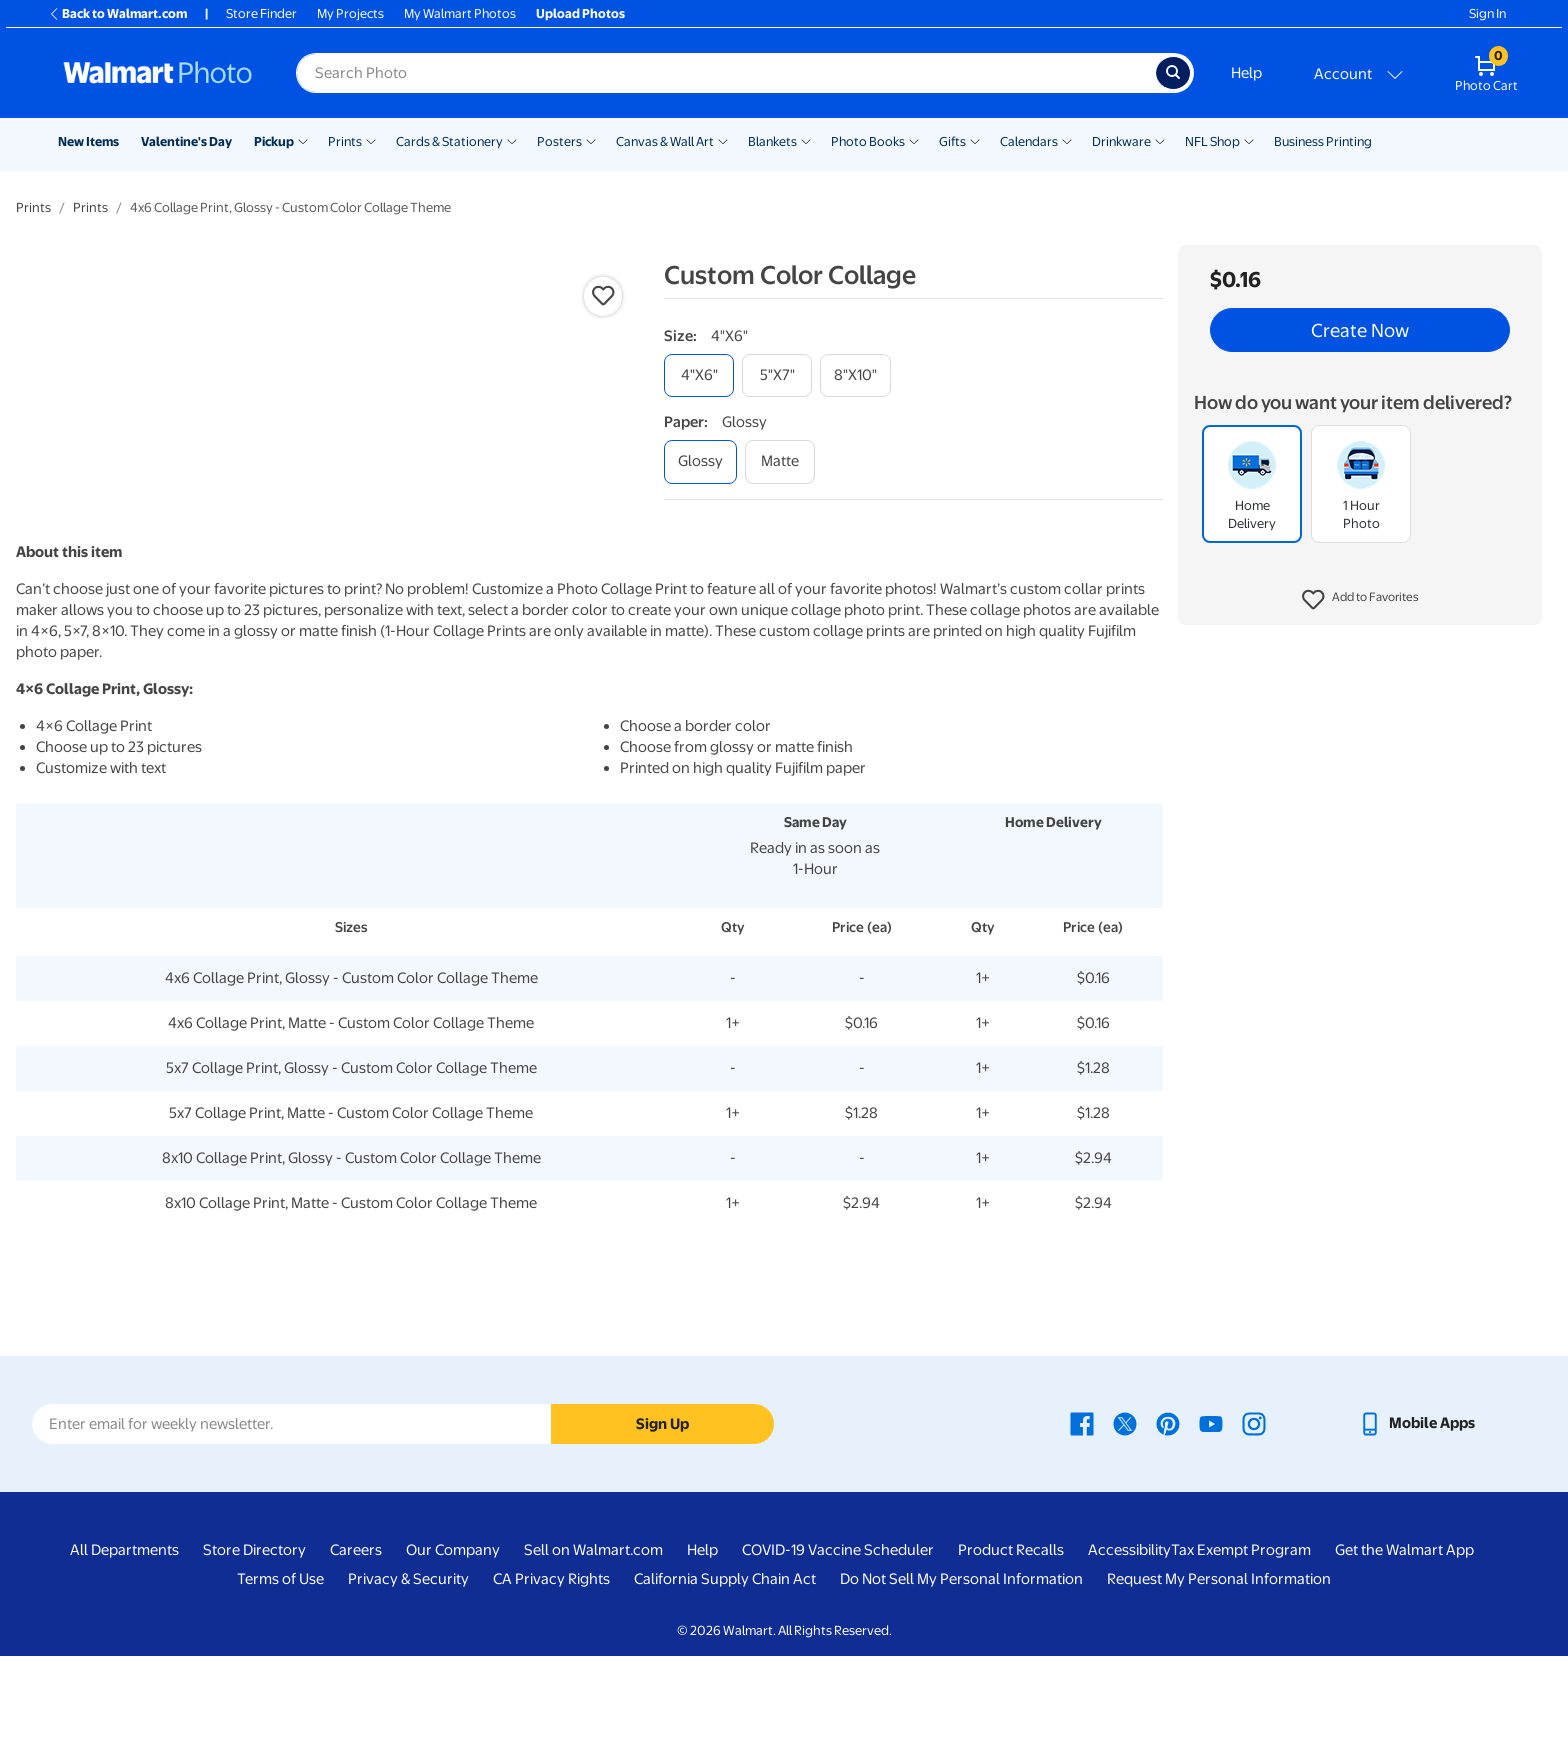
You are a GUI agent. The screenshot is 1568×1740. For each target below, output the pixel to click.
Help (1246, 73)
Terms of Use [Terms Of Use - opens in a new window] (280, 1663)
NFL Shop (1212, 141)
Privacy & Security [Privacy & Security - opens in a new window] (408, 1663)
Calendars (1029, 141)
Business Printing (1323, 141)
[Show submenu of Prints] (371, 140)
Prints (345, 141)
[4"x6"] (699, 375)
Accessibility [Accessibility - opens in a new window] (1129, 1634)
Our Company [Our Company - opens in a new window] (453, 1634)
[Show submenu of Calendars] (1067, 140)
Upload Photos (580, 13)
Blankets (772, 141)
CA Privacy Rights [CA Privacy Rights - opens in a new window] (551, 1663)
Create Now (1360, 330)
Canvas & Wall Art (665, 141)
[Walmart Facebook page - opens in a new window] (1082, 1507)
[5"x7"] (777, 375)
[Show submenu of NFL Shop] (1249, 140)
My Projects (350, 13)
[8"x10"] (855, 375)
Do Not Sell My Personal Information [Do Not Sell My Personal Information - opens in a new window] (961, 1663)
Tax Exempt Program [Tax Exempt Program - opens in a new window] (1241, 1634)
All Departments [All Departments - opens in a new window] (124, 1634)
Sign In (1487, 13)
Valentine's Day (186, 141)
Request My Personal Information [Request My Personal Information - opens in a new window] (1219, 1663)
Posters (559, 141)
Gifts (952, 141)
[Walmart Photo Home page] (158, 73)
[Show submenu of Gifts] (975, 140)
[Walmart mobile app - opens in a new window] (1416, 1507)
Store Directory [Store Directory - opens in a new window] (254, 1634)
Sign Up (662, 1507)
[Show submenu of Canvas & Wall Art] (723, 140)
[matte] (780, 461)
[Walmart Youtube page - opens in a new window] (1211, 1507)
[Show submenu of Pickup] (303, 140)
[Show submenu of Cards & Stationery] (512, 140)
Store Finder (261, 13)
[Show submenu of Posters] (591, 140)
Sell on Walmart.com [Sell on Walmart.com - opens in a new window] (593, 1634)
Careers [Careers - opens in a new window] (356, 1634)
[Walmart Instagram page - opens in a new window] (1254, 1507)
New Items (88, 141)
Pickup (274, 141)
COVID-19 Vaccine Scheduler (838, 1634)
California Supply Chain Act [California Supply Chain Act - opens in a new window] (725, 1663)
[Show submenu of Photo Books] (914, 140)
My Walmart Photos (460, 13)
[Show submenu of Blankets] (806, 140)
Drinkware (1121, 141)
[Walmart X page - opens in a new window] (1125, 1507)
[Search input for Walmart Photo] (726, 73)
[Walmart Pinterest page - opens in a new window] (1168, 1507)
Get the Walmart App (1404, 1634)
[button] (1360, 600)
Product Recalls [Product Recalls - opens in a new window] (1011, 1634)
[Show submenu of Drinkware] (1160, 140)
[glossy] (700, 461)
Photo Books (868, 141)
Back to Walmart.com (117, 13)
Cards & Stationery (449, 141)
